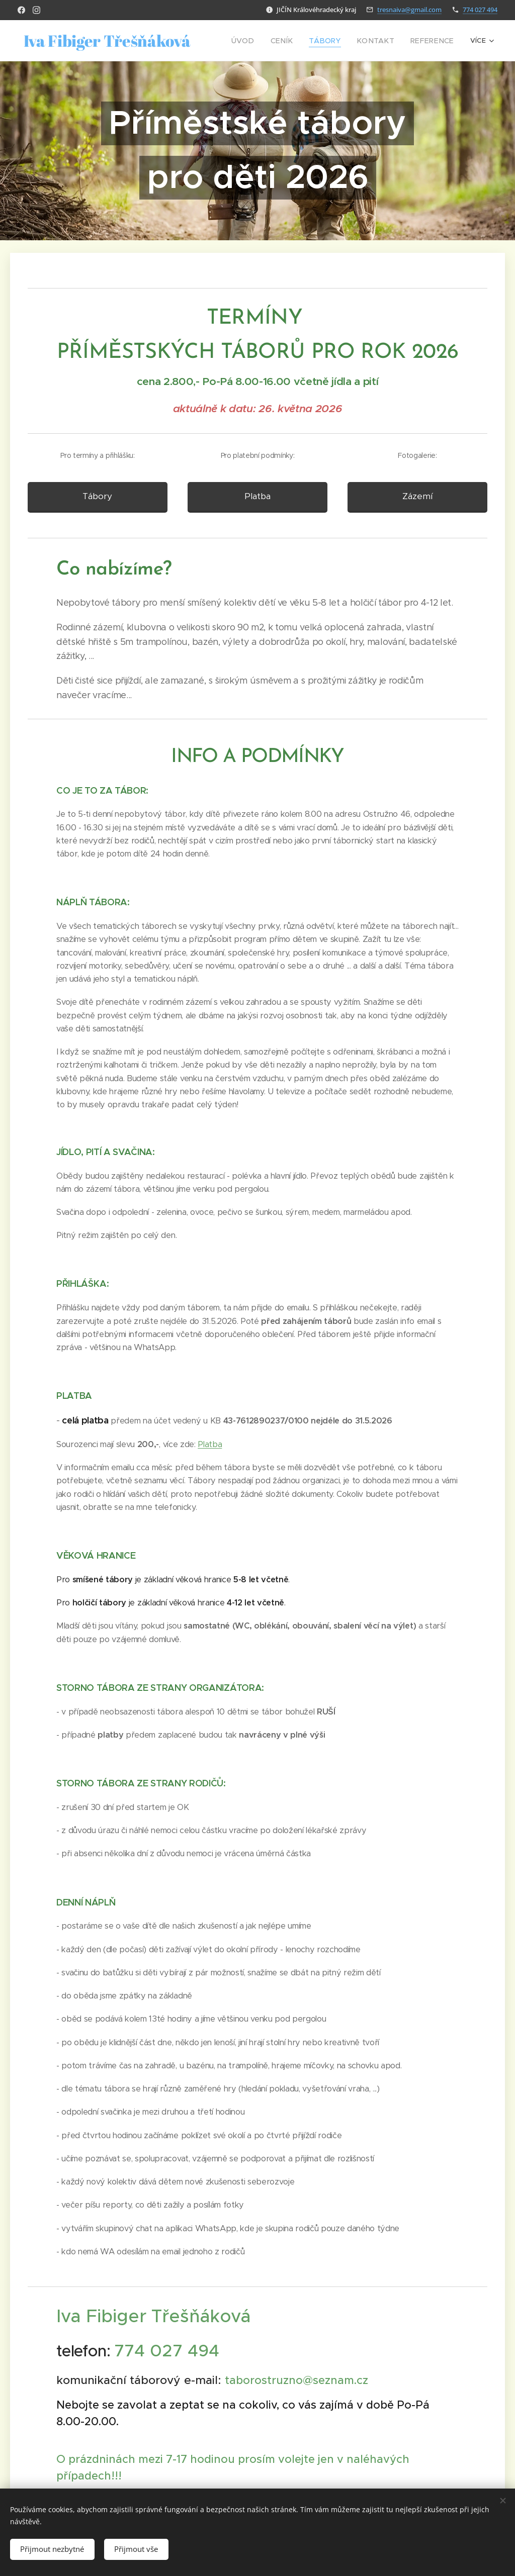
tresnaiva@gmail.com (409, 9)
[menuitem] (261, 40)
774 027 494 (480, 9)
